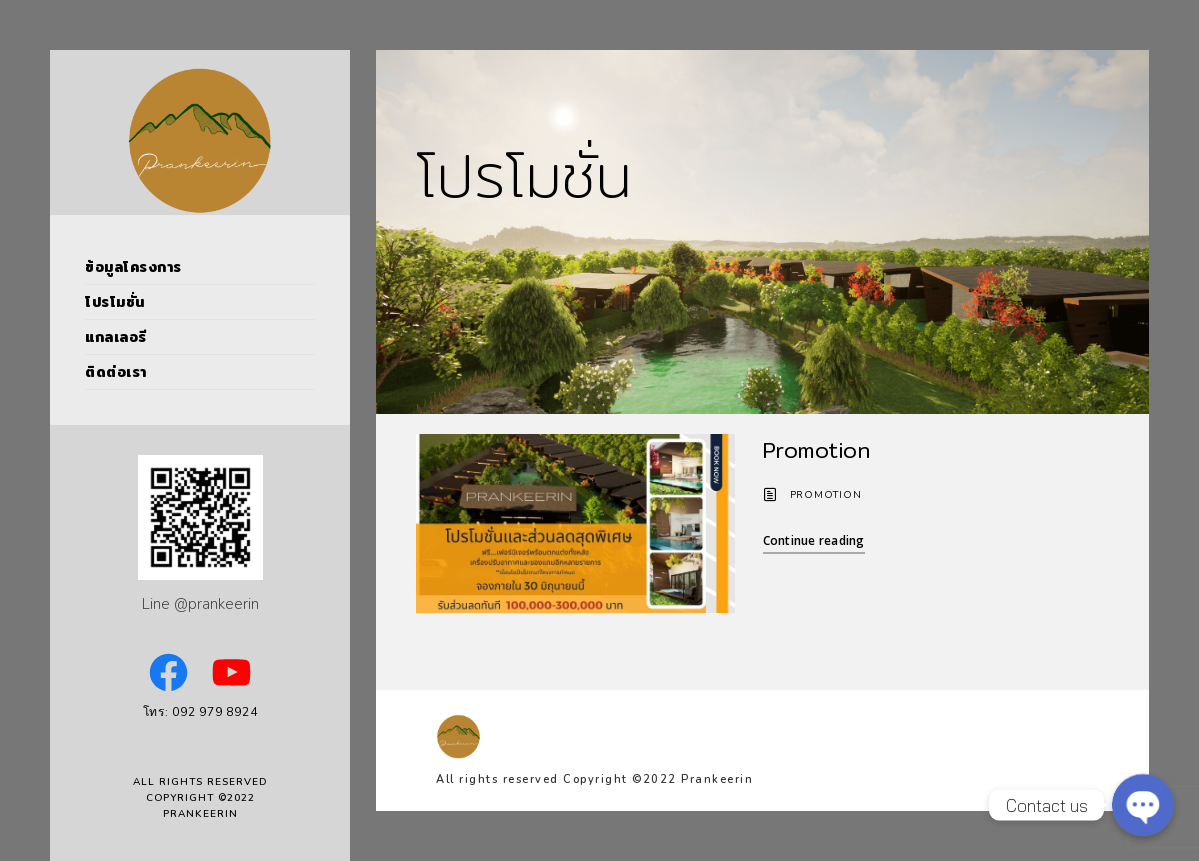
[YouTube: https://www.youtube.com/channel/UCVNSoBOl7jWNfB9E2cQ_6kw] (231, 672)
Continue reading (814, 540)
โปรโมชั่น (115, 302)
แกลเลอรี (116, 337)
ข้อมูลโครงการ (133, 267)
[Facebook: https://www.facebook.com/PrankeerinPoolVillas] (168, 672)
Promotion (816, 450)
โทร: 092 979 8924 (200, 712)
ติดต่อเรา (116, 372)
